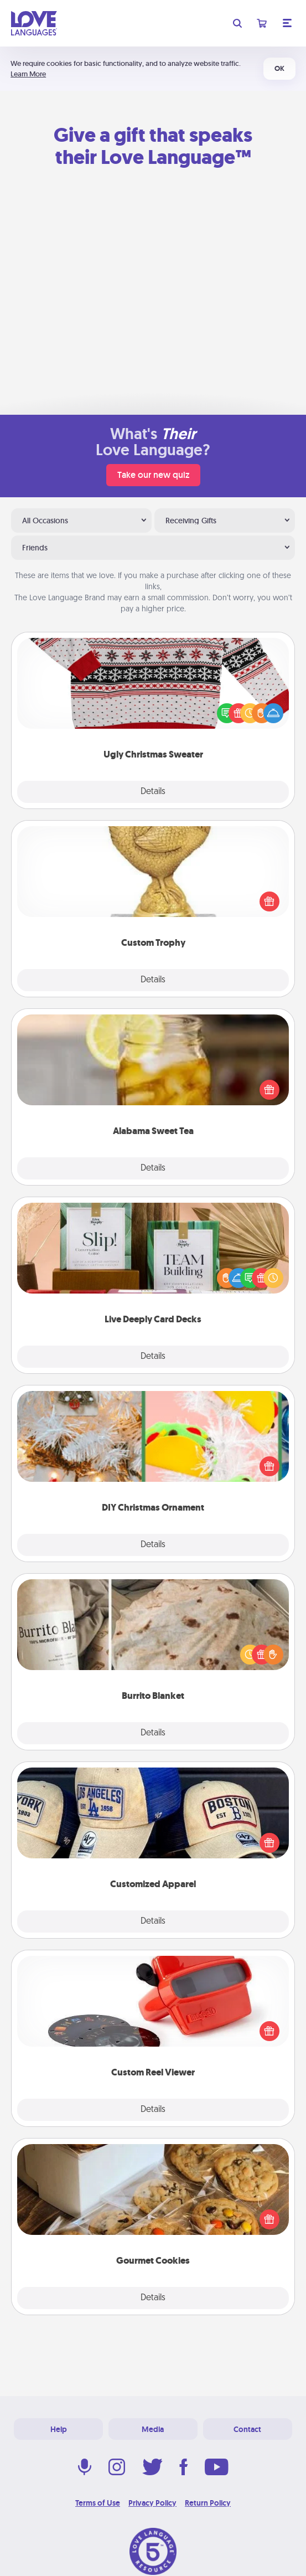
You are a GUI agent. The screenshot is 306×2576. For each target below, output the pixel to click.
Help (58, 2429)
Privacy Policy (152, 2503)
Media (153, 2429)
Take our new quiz (153, 475)
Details (153, 791)
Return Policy (208, 2503)
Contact (247, 2429)
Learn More (28, 74)
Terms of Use (97, 2503)
